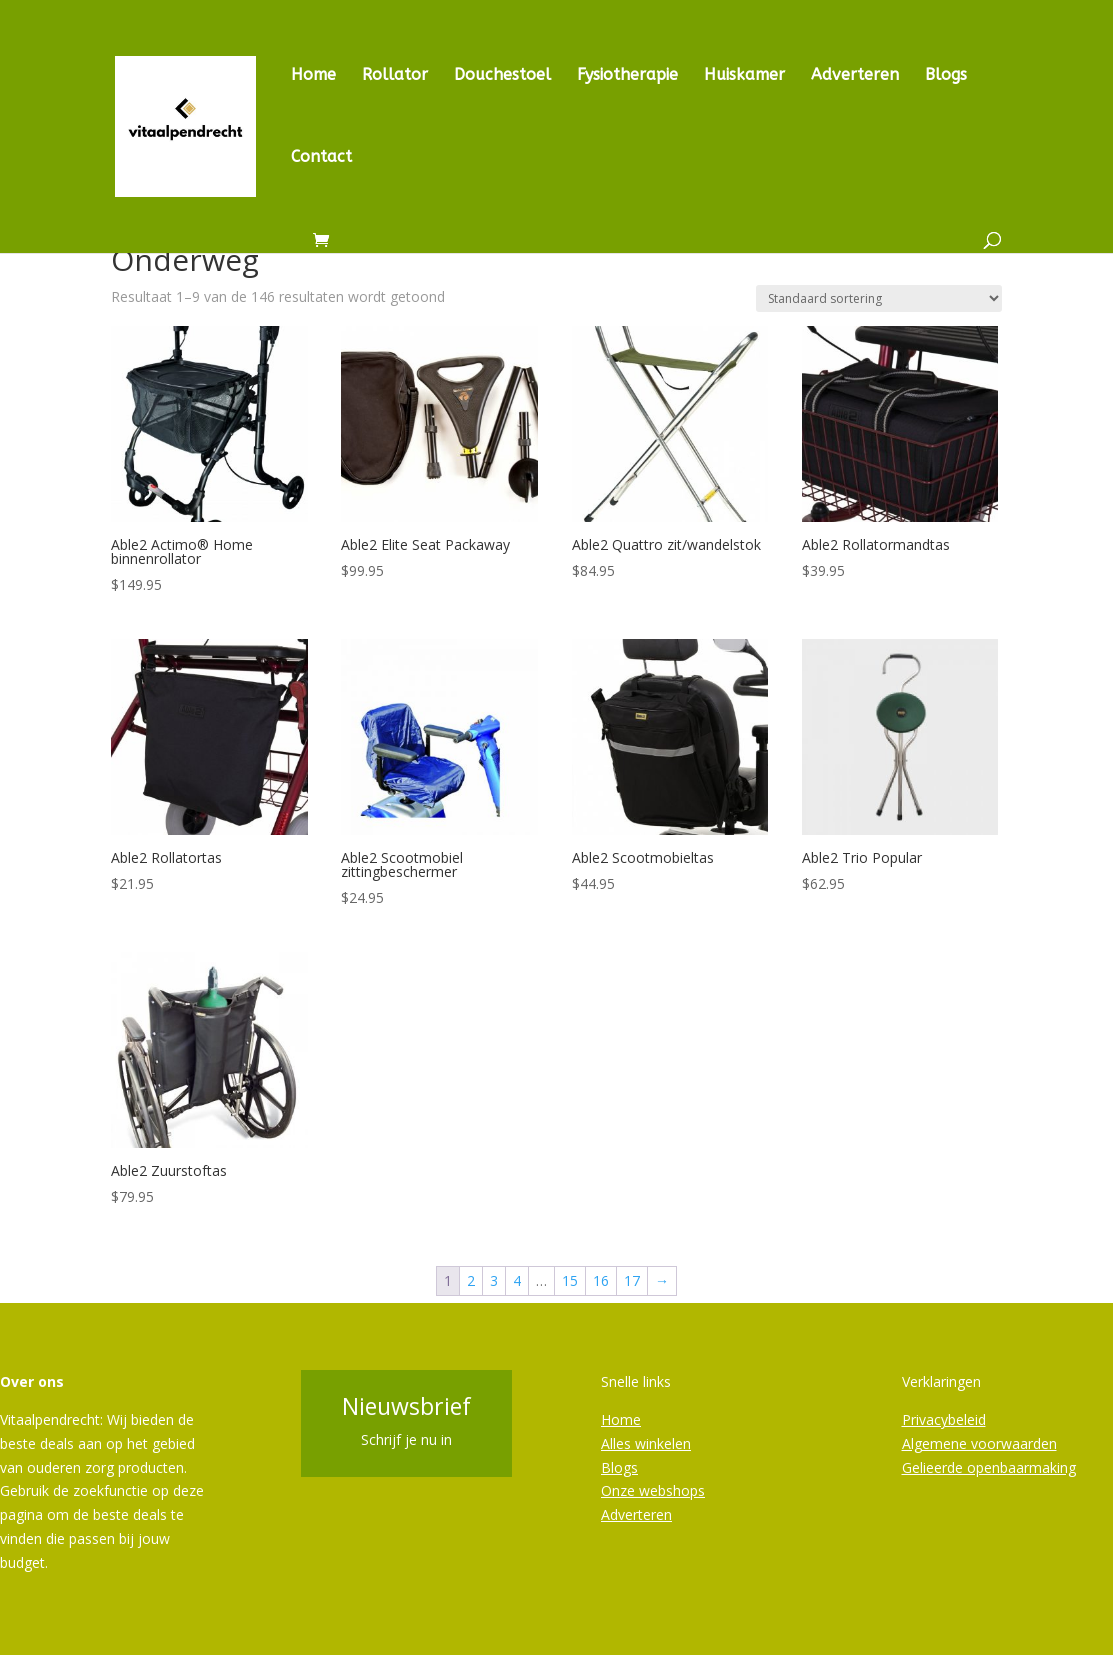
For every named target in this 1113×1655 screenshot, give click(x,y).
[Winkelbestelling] (879, 298)
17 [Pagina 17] (632, 1280)
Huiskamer (744, 76)
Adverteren (855, 76)
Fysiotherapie (627, 76)
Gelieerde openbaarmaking (989, 1467)
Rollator (395, 76)
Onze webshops (653, 1490)
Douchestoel (502, 76)
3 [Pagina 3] (494, 1280)
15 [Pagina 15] (570, 1280)
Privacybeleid (944, 1419)
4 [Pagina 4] (517, 1280)
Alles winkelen (646, 1443)
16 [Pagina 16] (601, 1280)
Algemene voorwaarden (979, 1443)
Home (313, 76)
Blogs (946, 76)
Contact (321, 158)
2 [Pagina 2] (471, 1280)
